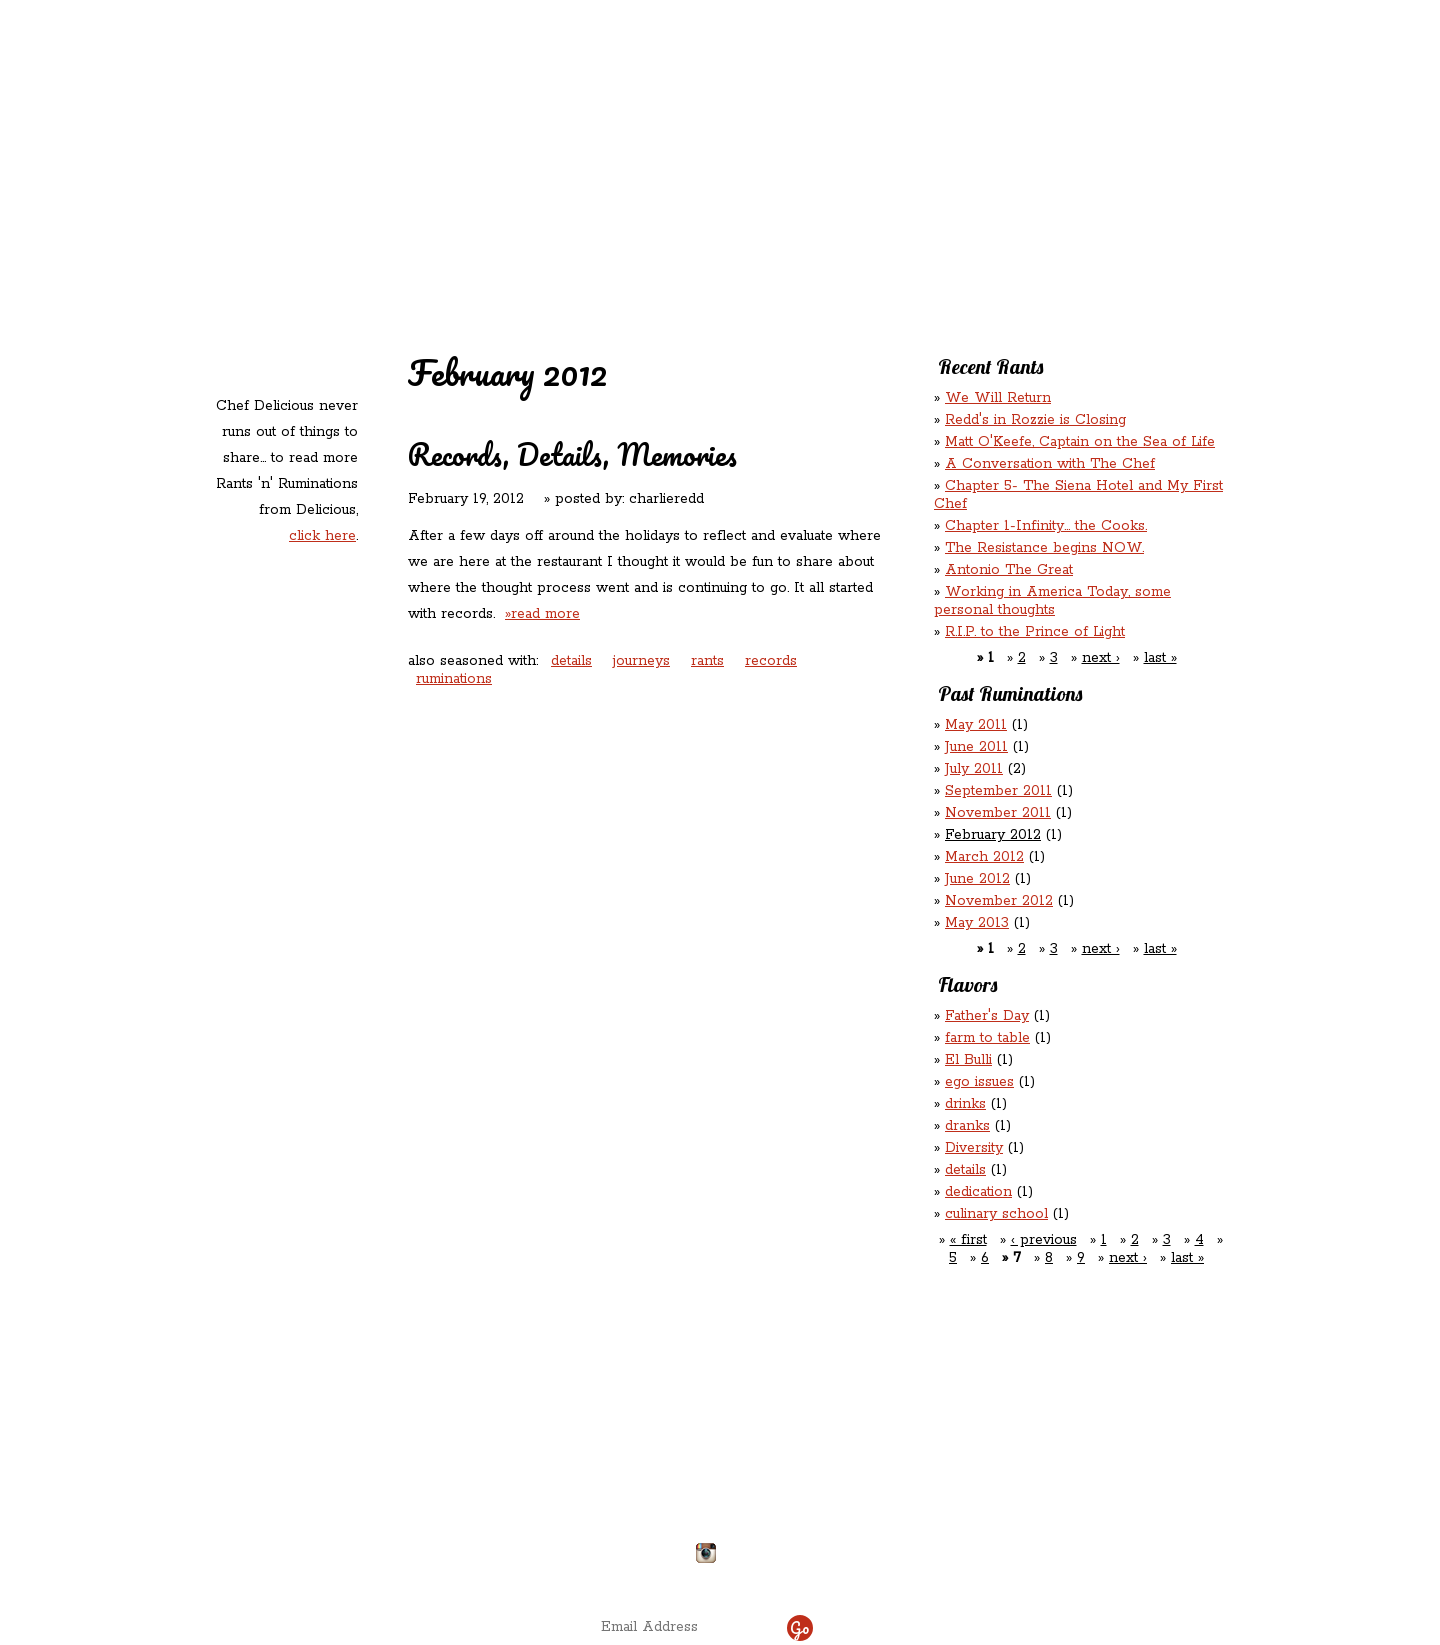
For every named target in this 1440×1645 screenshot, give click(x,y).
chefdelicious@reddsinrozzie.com (703, 1479)
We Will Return (998, 398)
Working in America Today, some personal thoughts (1052, 601)
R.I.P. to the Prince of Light (1035, 632)
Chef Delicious (942, 170)
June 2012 (977, 879)
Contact (593, 170)
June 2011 (976, 747)
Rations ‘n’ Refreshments (923, 128)
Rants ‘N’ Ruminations (1062, 128)
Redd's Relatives (591, 128)
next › (1101, 658)
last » (1160, 658)
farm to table (987, 1038)
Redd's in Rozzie (450, 126)
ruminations (454, 679)
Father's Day (987, 1016)
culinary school (996, 1214)
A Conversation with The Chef (1050, 464)
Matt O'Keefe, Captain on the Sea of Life (1080, 442)
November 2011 (998, 813)
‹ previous (1044, 1240)
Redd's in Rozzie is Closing (1035, 420)
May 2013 (977, 923)
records (771, 661)
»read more (542, 614)
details (571, 661)
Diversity (974, 1148)
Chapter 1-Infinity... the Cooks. (1046, 526)
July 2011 (974, 769)
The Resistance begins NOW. (1044, 548)
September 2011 (998, 791)
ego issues (979, 1082)
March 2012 (984, 857)
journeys (641, 661)
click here (322, 536)
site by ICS (1033, 1575)
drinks (965, 1104)
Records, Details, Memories (572, 454)
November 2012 (999, 901)
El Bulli (968, 1060)
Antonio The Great (1009, 570)
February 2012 (993, 835)
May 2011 (976, 725)
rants (707, 661)
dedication (978, 1192)
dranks (967, 1126)
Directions (372, 1545)
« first (968, 1240)
